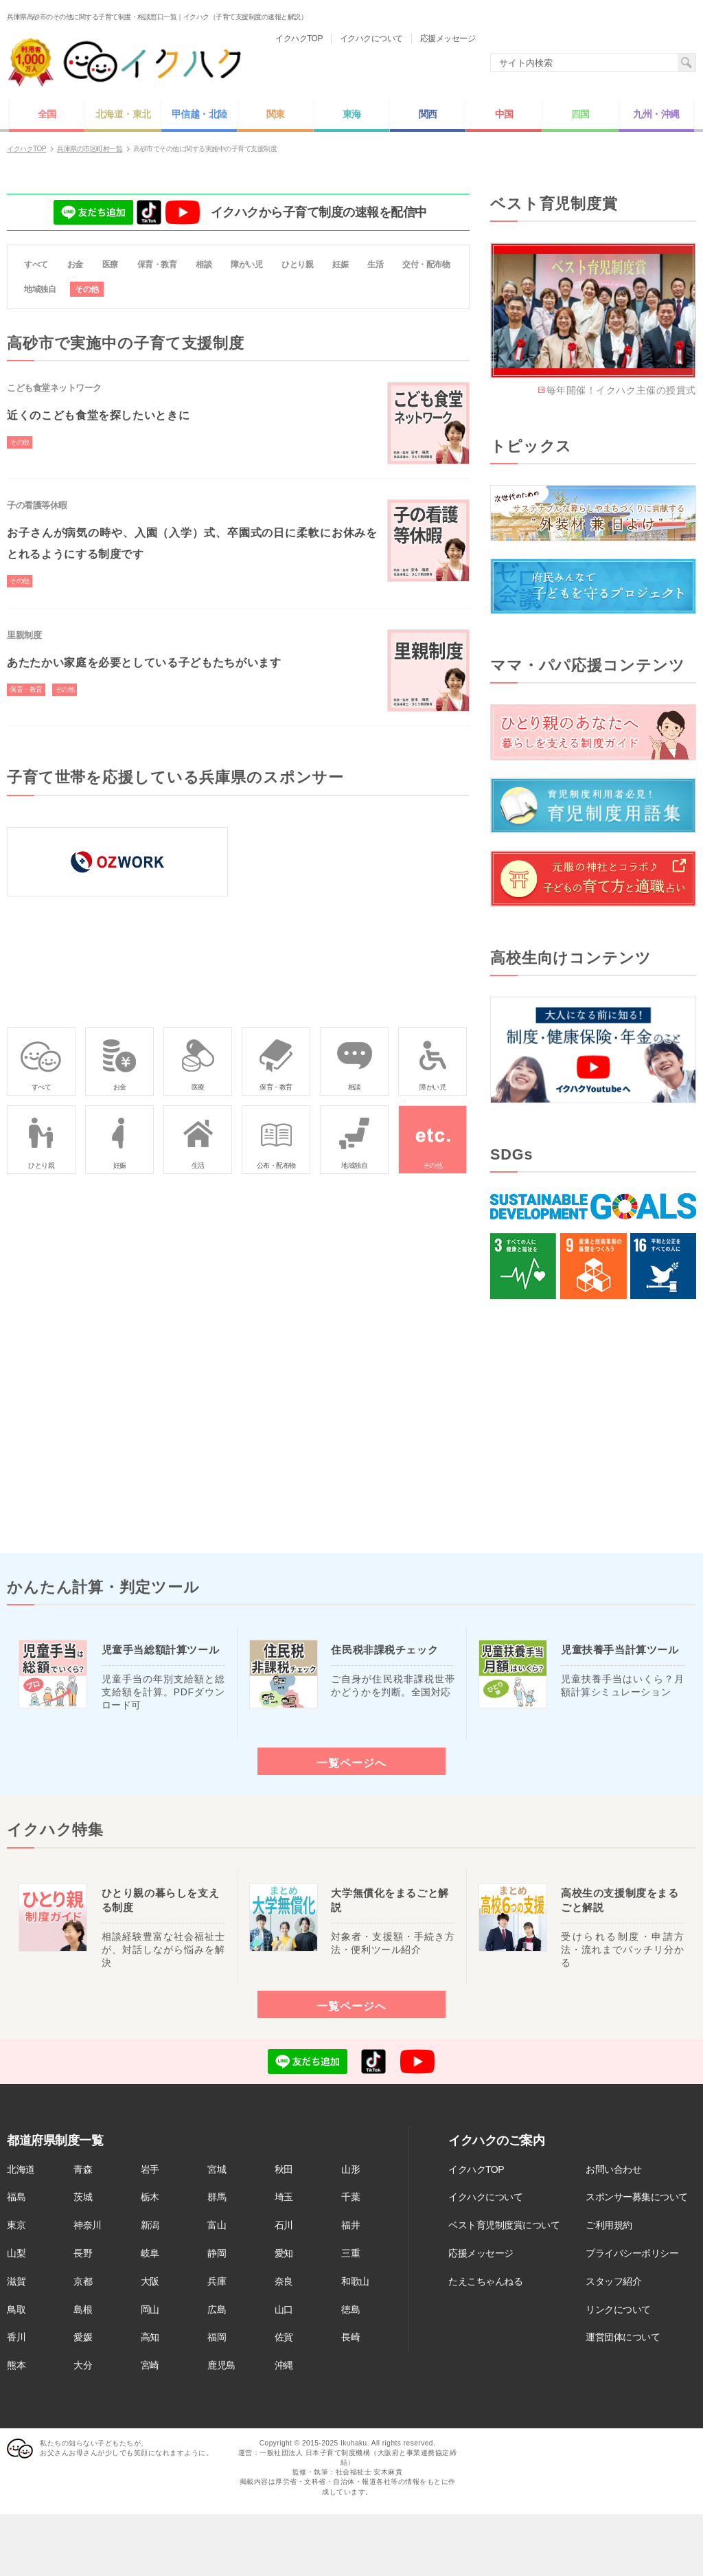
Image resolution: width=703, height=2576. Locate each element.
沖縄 (284, 2365)
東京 (16, 2224)
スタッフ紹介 (613, 2281)
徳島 (350, 2309)
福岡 (216, 2336)
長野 (82, 2253)
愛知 (284, 2253)
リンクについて (618, 2309)
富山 (216, 2224)
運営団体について (623, 2336)
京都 (82, 2281)
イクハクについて (485, 2196)
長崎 (350, 2336)
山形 (350, 2169)
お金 (75, 264)
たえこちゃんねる (485, 2281)
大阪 (150, 2281)
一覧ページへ (351, 1762)
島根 (82, 2309)
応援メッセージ (481, 2253)
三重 (350, 2253)
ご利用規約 (609, 2224)
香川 (16, 2336)
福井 (350, 2224)
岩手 (150, 2169)
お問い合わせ (613, 2169)
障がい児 (246, 264)
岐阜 (150, 2253)
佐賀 (284, 2336)
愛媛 (82, 2336)
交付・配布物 (426, 264)
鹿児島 (221, 2365)
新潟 (150, 2224)
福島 (16, 2196)
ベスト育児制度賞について (504, 2224)
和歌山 (355, 2281)
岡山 (150, 2309)
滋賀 (16, 2281)
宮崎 (150, 2365)
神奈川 (87, 2224)
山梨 (16, 2253)
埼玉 (284, 2196)
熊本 (16, 2365)
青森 (82, 2169)
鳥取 (16, 2309)
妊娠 (340, 264)
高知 (150, 2336)
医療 (110, 264)
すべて (36, 264)
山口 (284, 2309)
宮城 (216, 2169)
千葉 (350, 2196)
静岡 (216, 2253)
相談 (203, 264)
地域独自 (40, 289)
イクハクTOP (476, 2169)
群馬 (216, 2196)
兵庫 (216, 2281)
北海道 (21, 2169)
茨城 (82, 2196)
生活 (375, 264)
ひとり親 (297, 264)
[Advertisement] (593, 1426)
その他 (87, 289)
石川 (284, 2224)
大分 (82, 2365)
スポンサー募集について (637, 2196)
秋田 (284, 2169)
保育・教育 (157, 264)
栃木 (150, 2196)
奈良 (284, 2281)
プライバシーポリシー (632, 2253)
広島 (216, 2309)
